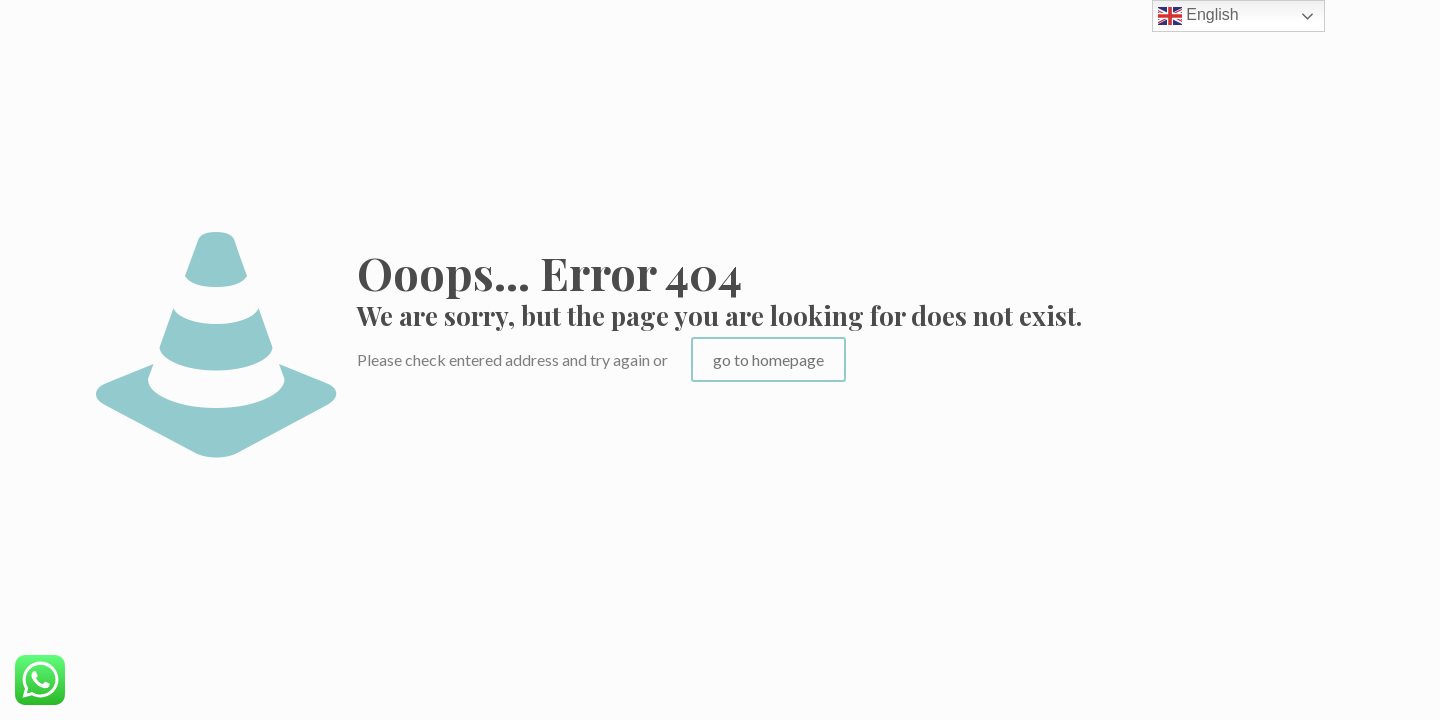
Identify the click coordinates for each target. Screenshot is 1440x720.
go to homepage (768, 359)
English (1198, 16)
